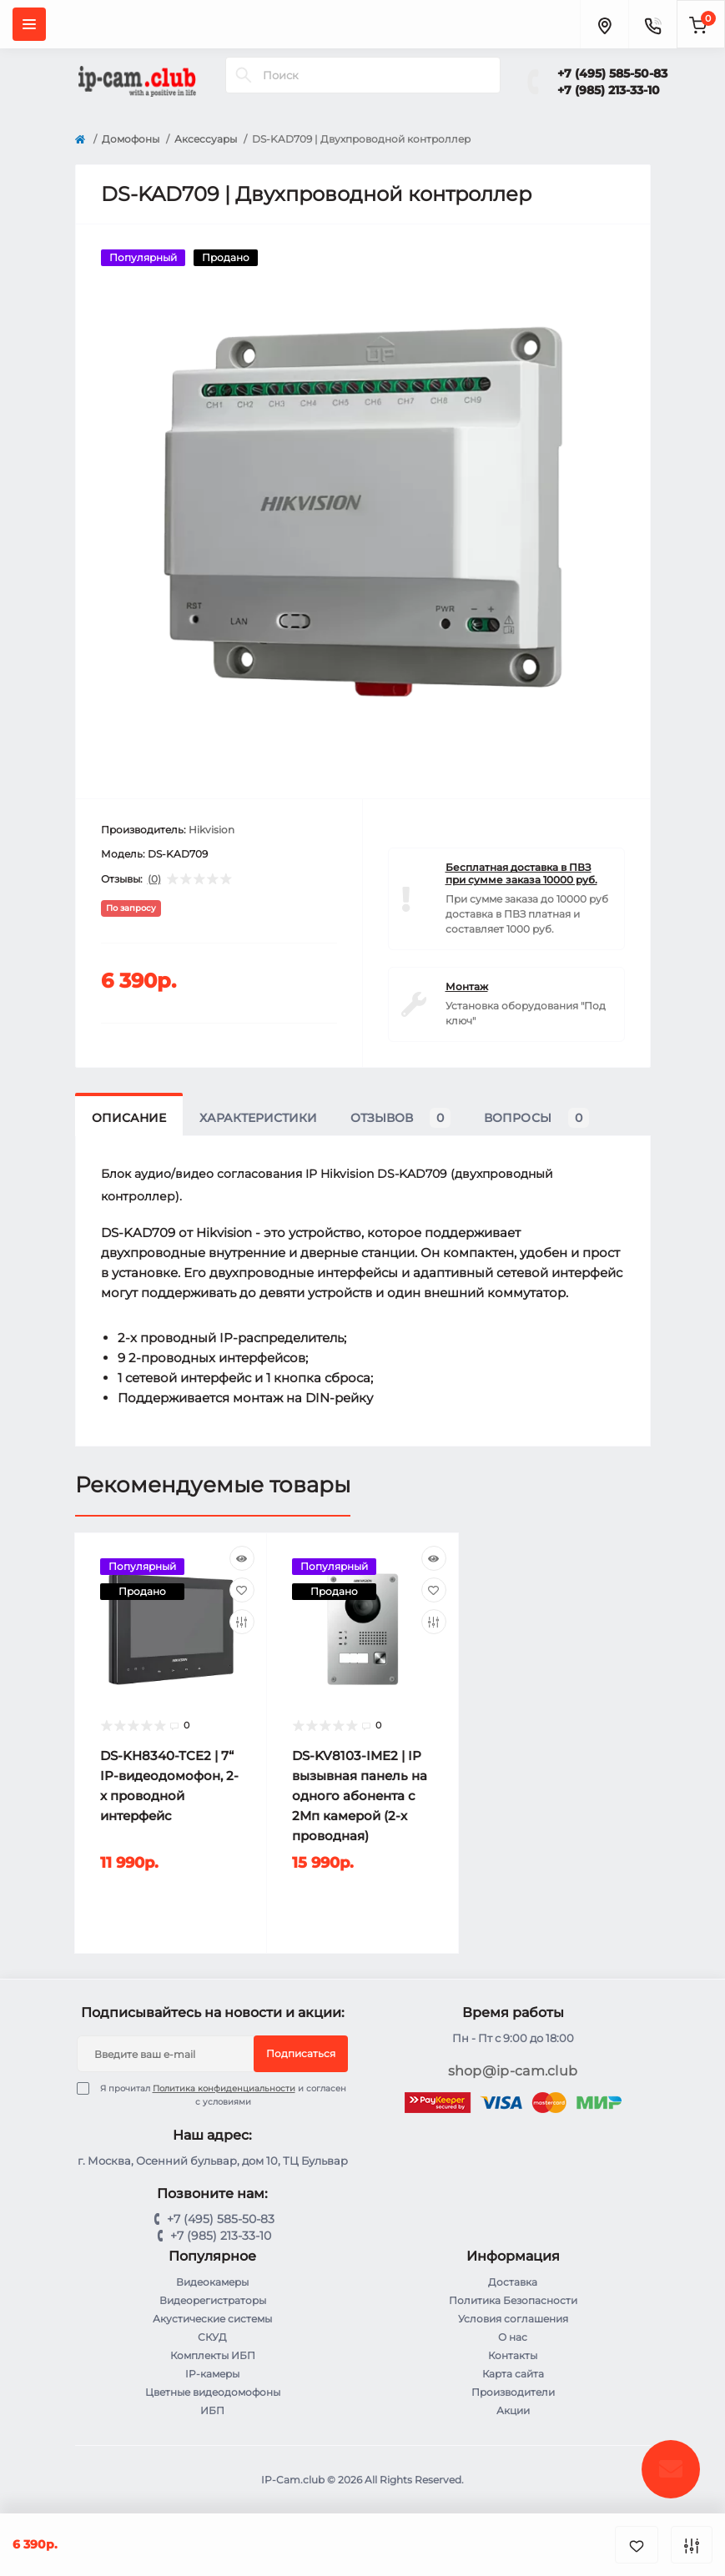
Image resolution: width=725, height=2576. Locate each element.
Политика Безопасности (513, 2300)
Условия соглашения (513, 2318)
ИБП (212, 2410)
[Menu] (29, 24)
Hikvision (211, 829)
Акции (513, 2410)
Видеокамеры (212, 2282)
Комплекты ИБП (212, 2355)
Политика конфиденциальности (224, 2088)
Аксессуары (205, 139)
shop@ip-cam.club (513, 2071)
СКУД (212, 2337)
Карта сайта (513, 2373)
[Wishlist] (241, 1589)
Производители (513, 2392)
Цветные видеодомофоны (212, 2392)
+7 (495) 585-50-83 (612, 73)
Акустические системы (212, 2318)
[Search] (243, 75)
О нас (512, 2337)
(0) (154, 879)
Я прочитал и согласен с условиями (222, 2094)
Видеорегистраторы (212, 2300)
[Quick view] (241, 1558)
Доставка (512, 2282)
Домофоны (130, 139)
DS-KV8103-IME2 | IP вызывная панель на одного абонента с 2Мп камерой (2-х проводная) (359, 1796)
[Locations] (604, 24)
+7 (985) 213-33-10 (608, 90)
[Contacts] (652, 24)
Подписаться (300, 2053)
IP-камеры (212, 2373)
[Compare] (241, 1621)
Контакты (512, 2355)
